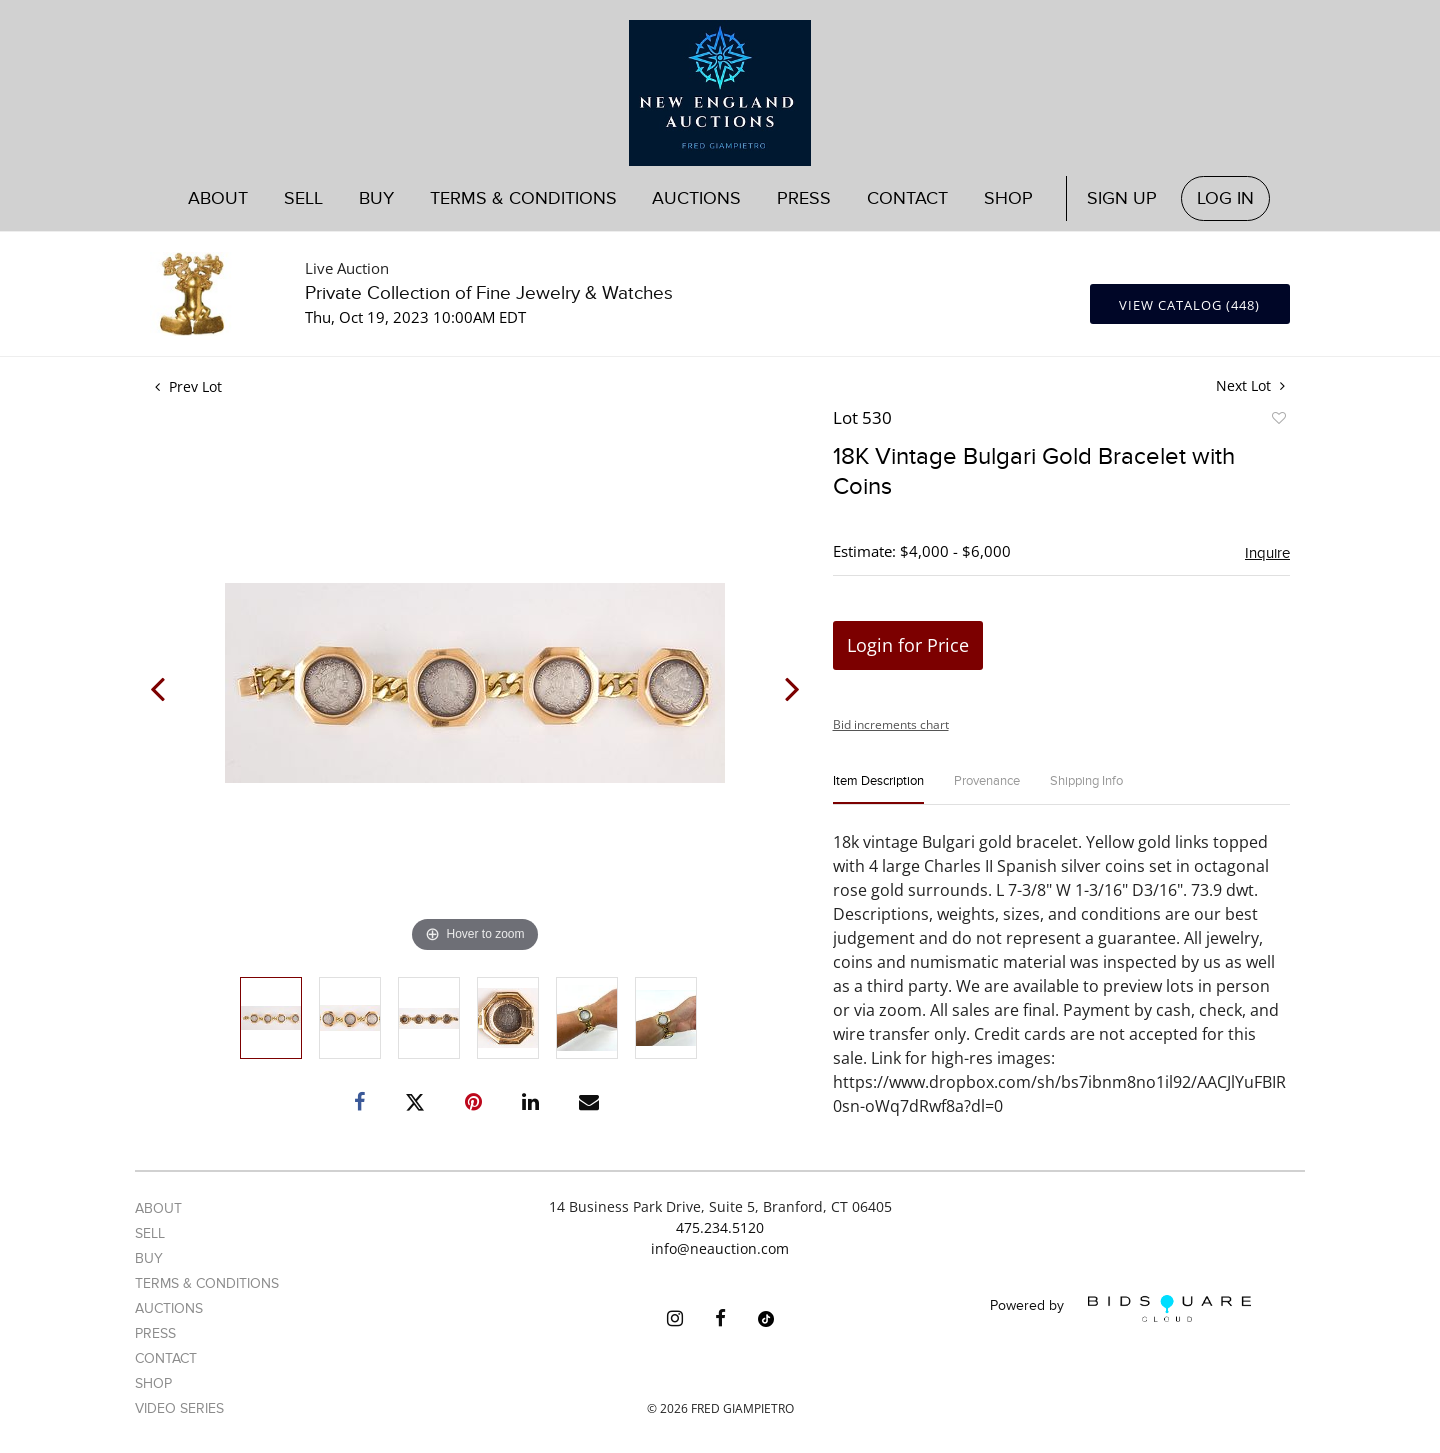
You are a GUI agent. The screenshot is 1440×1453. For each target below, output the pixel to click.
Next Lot (1250, 385)
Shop (1008, 198)
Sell (303, 198)
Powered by (1120, 1308)
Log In (1225, 198)
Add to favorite (1278, 421)
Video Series (179, 1408)
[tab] (878, 789)
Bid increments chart (891, 724)
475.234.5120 (720, 1227)
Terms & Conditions (523, 198)
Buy (376, 198)
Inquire (1267, 553)
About (218, 198)
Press (804, 198)
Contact (907, 198)
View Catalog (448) (1189, 305)
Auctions (696, 198)
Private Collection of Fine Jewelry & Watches (489, 293)
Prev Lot (188, 386)
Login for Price (908, 645)
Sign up (1122, 198)
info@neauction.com (720, 1248)
